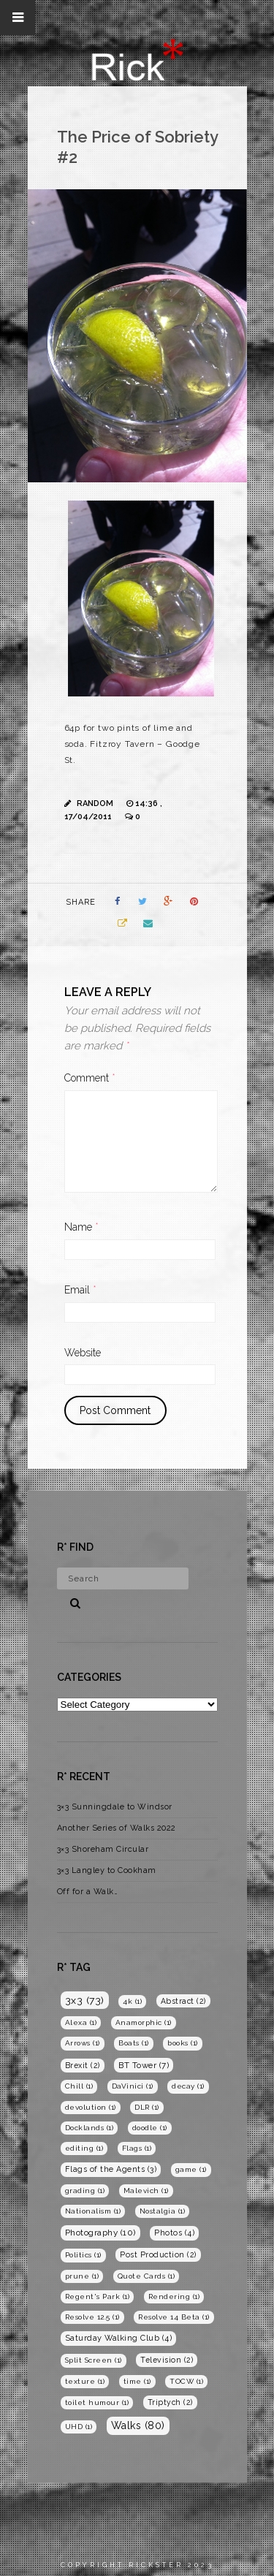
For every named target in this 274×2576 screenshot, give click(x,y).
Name (81, 1227)
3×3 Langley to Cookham (106, 1870)
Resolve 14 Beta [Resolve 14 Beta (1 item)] (174, 2317)
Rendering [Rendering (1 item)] (174, 2296)
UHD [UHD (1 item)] (79, 2427)
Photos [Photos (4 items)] (174, 2233)
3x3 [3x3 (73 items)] (84, 2000)
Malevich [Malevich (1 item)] (146, 2190)
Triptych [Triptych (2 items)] (170, 2402)
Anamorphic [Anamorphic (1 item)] (143, 2022)
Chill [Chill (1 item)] (79, 2086)
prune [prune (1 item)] (82, 2276)
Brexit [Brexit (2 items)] (82, 2065)
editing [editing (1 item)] (84, 2148)
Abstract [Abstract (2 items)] (183, 2000)
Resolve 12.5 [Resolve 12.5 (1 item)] (92, 2317)
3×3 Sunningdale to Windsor (114, 1807)
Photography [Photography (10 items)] (100, 2232)
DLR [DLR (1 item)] (146, 2107)
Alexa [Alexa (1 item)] (81, 2022)
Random (95, 803)
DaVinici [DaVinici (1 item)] (132, 2086)
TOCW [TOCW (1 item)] (186, 2381)
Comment (89, 1078)
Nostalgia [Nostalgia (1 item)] (163, 2211)
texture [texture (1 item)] (85, 2381)
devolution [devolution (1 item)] (90, 2107)
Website (82, 1353)
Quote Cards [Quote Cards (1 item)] (146, 2276)
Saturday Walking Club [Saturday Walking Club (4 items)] (118, 2338)
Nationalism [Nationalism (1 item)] (93, 2211)
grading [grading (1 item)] (85, 2190)
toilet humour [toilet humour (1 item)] (97, 2402)
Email (80, 1290)
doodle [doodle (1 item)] (149, 2128)
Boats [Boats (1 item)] (133, 2043)
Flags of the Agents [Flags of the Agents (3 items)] (111, 2169)
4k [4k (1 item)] (132, 2001)
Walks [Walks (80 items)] (138, 2425)
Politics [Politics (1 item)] (83, 2255)
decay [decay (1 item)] (188, 2086)
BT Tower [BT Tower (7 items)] (143, 2065)
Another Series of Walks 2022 (116, 1828)
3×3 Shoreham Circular (103, 1849)
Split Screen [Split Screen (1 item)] (93, 2360)
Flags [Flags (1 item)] (137, 2148)
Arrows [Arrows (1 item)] (82, 2043)
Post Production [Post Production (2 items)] (158, 2254)
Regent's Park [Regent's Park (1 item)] (97, 2296)
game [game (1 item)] (191, 2169)
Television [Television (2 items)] (166, 2359)
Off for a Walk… (87, 1891)
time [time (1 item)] (137, 2381)
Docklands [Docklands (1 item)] (89, 2128)
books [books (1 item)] (182, 2043)
